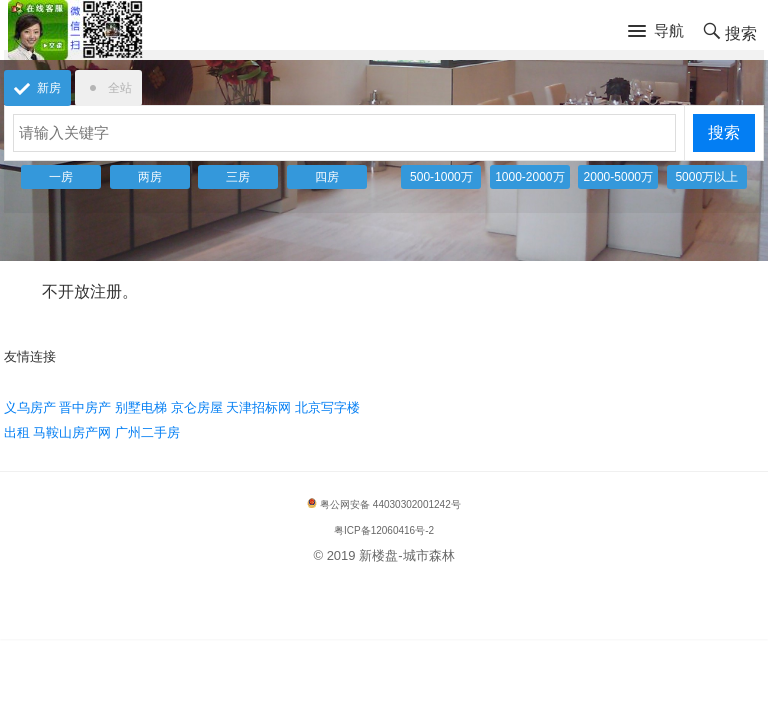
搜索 (724, 132)
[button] (656, 32)
